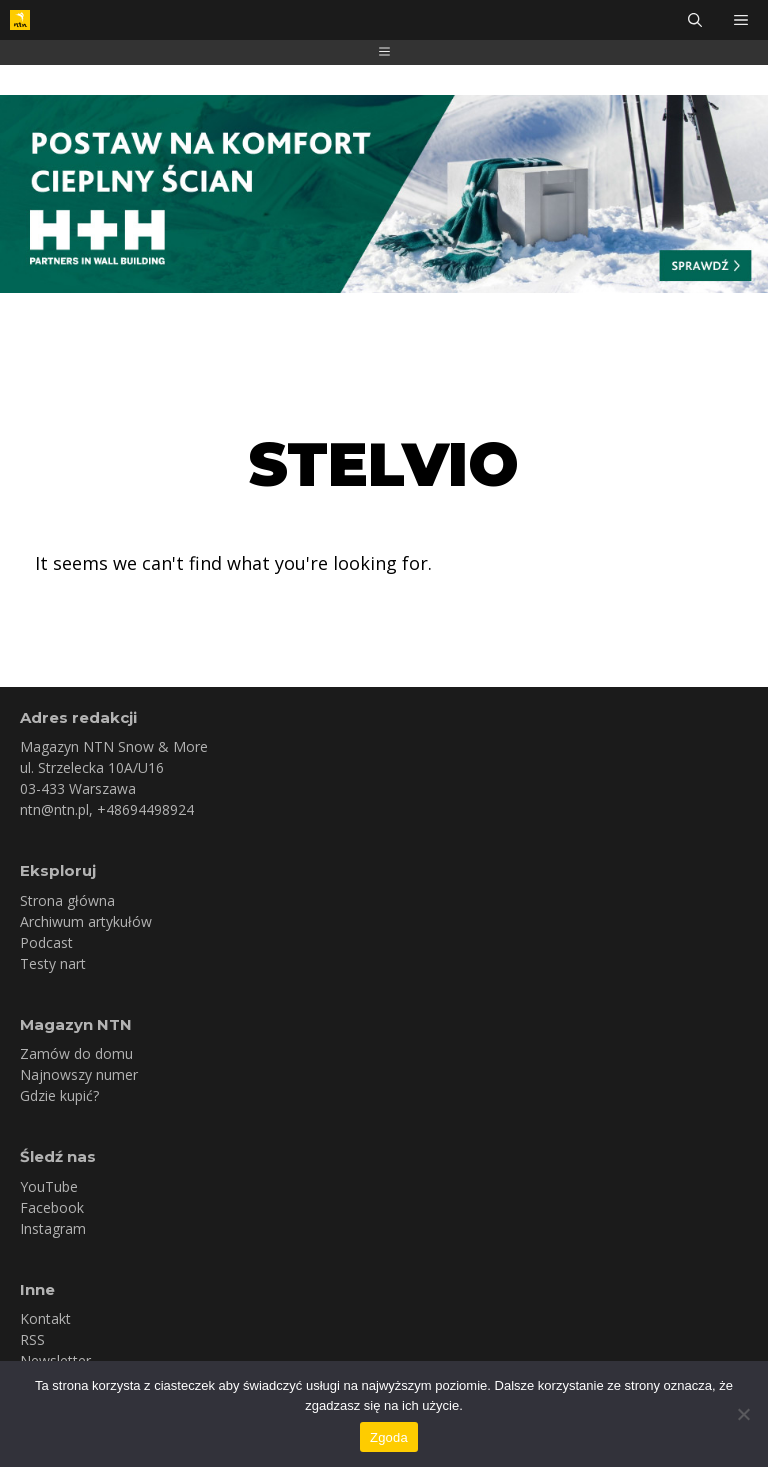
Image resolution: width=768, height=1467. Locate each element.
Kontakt (45, 1318)
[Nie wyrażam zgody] (743, 1414)
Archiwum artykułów (86, 921)
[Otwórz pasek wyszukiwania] (695, 20)
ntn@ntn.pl (54, 809)
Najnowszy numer (79, 1074)
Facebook (52, 1207)
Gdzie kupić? (59, 1095)
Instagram (53, 1228)
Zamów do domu (76, 1053)
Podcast (46, 942)
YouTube (49, 1186)
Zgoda (389, 1437)
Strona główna (67, 900)
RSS (32, 1339)
